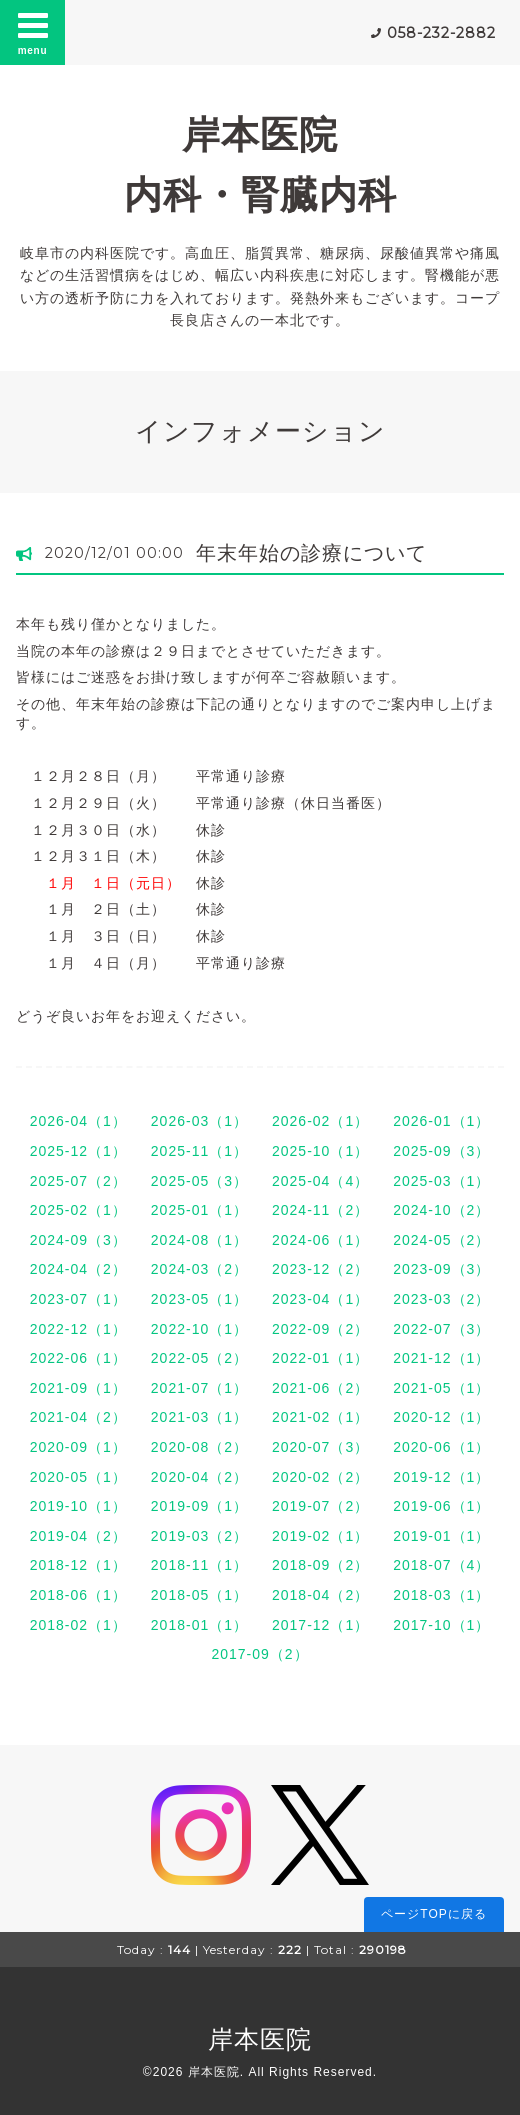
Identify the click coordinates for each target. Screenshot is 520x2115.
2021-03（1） (199, 1417)
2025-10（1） (320, 1151)
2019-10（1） (78, 1506)
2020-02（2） (320, 1477)
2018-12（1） (78, 1565)
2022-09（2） (320, 1329)
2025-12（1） (78, 1151)
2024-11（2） (320, 1210)
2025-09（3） (441, 1151)
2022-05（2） (199, 1358)
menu (33, 32)
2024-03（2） (199, 1269)
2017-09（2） (259, 1654)
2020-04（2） (199, 1477)
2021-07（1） (199, 1388)
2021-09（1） (78, 1388)
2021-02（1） (320, 1417)
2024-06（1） (320, 1240)
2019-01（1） (441, 1536)
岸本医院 (260, 2039)
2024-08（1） (199, 1240)
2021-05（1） (441, 1388)
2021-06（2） (320, 1388)
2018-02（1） (78, 1625)
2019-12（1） (441, 1477)
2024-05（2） (441, 1240)
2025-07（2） (78, 1181)
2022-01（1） (320, 1358)
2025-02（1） (78, 1210)
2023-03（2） (441, 1299)
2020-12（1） (441, 1417)
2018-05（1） (199, 1595)
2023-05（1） (199, 1299)
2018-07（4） (441, 1565)
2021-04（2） (78, 1417)
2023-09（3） (441, 1269)
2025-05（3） (199, 1181)
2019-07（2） (320, 1506)
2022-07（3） (441, 1329)
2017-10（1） (441, 1625)
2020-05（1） (78, 1477)
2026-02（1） (320, 1121)
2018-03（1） (441, 1595)
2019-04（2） (78, 1536)
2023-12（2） (320, 1269)
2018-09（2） (320, 1565)
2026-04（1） (78, 1121)
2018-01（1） (199, 1625)
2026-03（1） (199, 1121)
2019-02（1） (320, 1536)
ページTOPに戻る (433, 1914)
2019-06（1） (441, 1506)
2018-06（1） (78, 1595)
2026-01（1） (441, 1121)
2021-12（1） (441, 1358)
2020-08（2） (199, 1447)
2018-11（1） (199, 1565)
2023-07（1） (78, 1299)
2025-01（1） (199, 1210)
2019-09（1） (199, 1506)
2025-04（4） (320, 1181)
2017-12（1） (320, 1625)
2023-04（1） (320, 1299)
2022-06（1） (78, 1358)
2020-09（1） (78, 1447)
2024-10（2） (441, 1210)
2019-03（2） (199, 1536)
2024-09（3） (78, 1240)
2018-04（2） (320, 1595)
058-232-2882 (441, 33)
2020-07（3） (320, 1447)
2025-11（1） (199, 1151)
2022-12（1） (78, 1329)
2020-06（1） (441, 1447)
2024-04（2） (78, 1269)
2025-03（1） (441, 1181)
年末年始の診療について (311, 553)
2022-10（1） (199, 1329)
